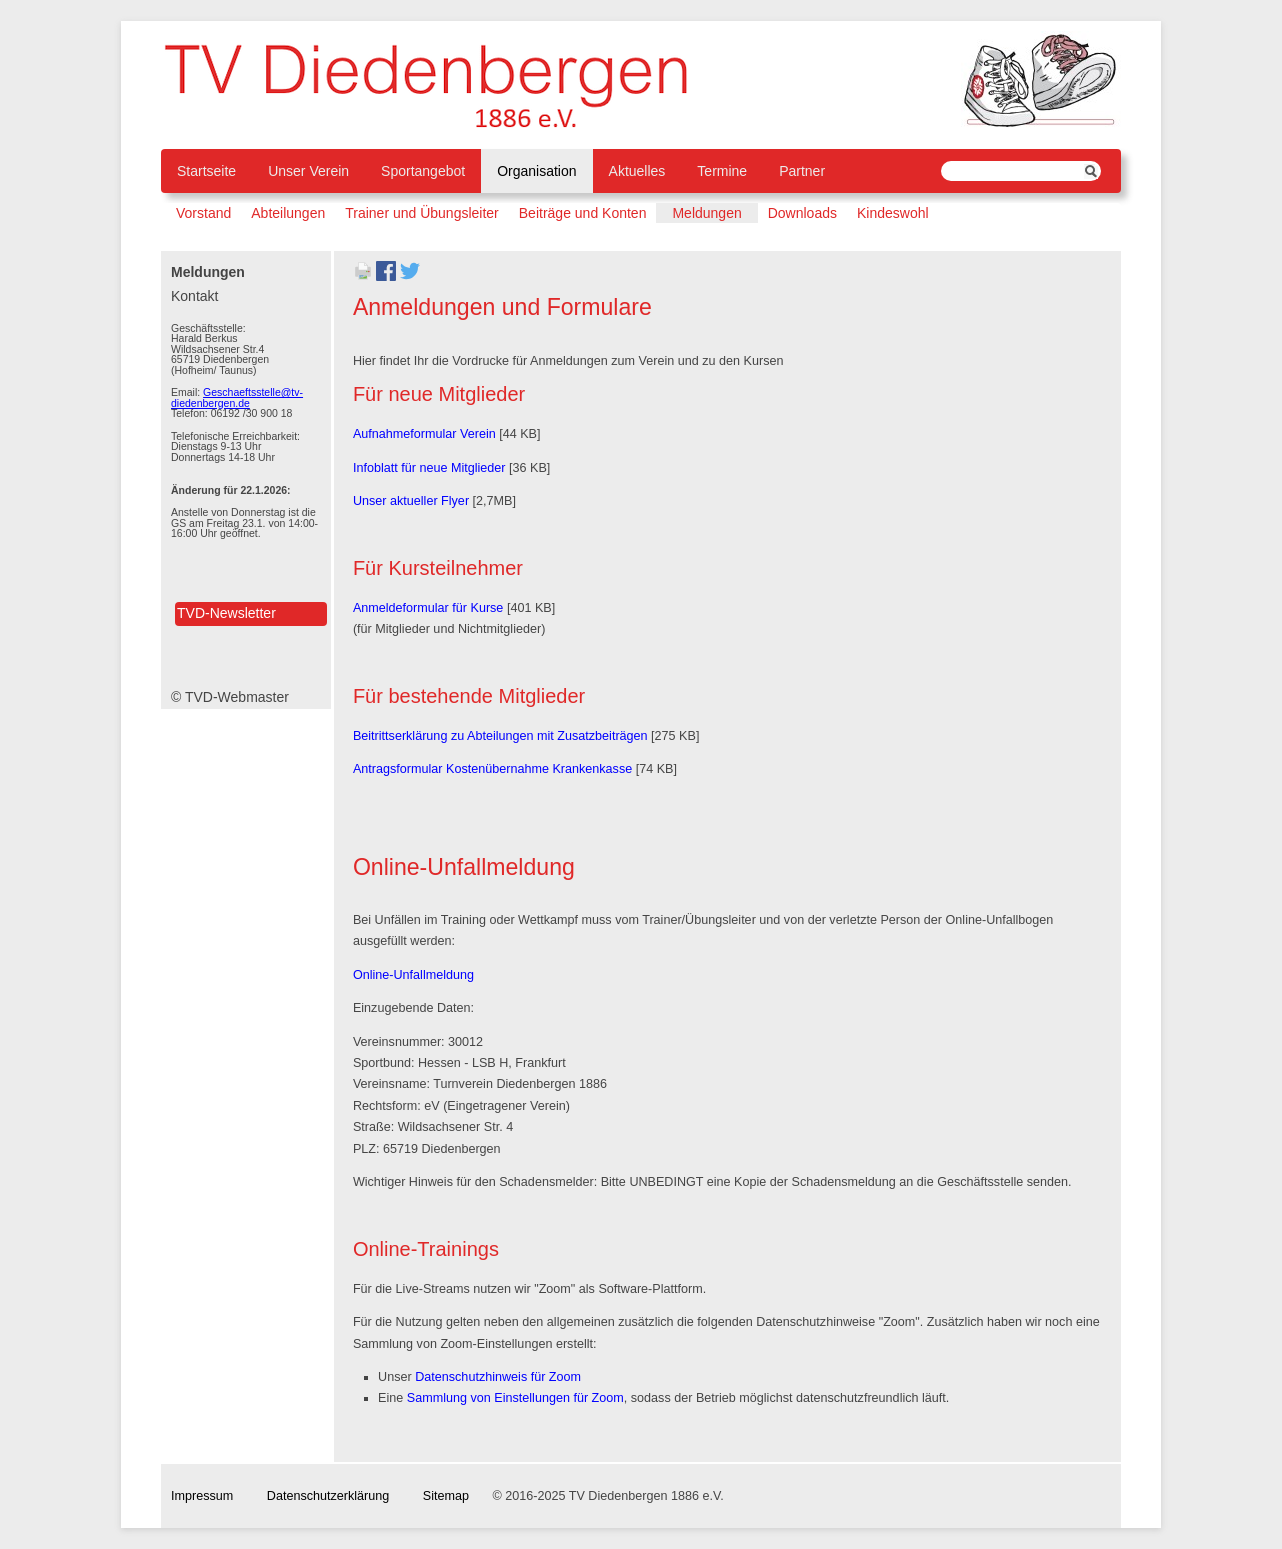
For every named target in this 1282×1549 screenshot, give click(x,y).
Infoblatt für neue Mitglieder (429, 468)
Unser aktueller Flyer (411, 501)
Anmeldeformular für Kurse (428, 608)
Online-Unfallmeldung (413, 975)
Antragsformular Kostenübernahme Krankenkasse (492, 769)
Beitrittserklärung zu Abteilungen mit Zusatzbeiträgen (500, 736)
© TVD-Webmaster (230, 697)
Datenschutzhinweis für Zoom (498, 1377)
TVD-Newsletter (226, 613)
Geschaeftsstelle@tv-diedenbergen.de (237, 397)
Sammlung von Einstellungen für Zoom (515, 1398)
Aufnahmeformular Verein (424, 434)
